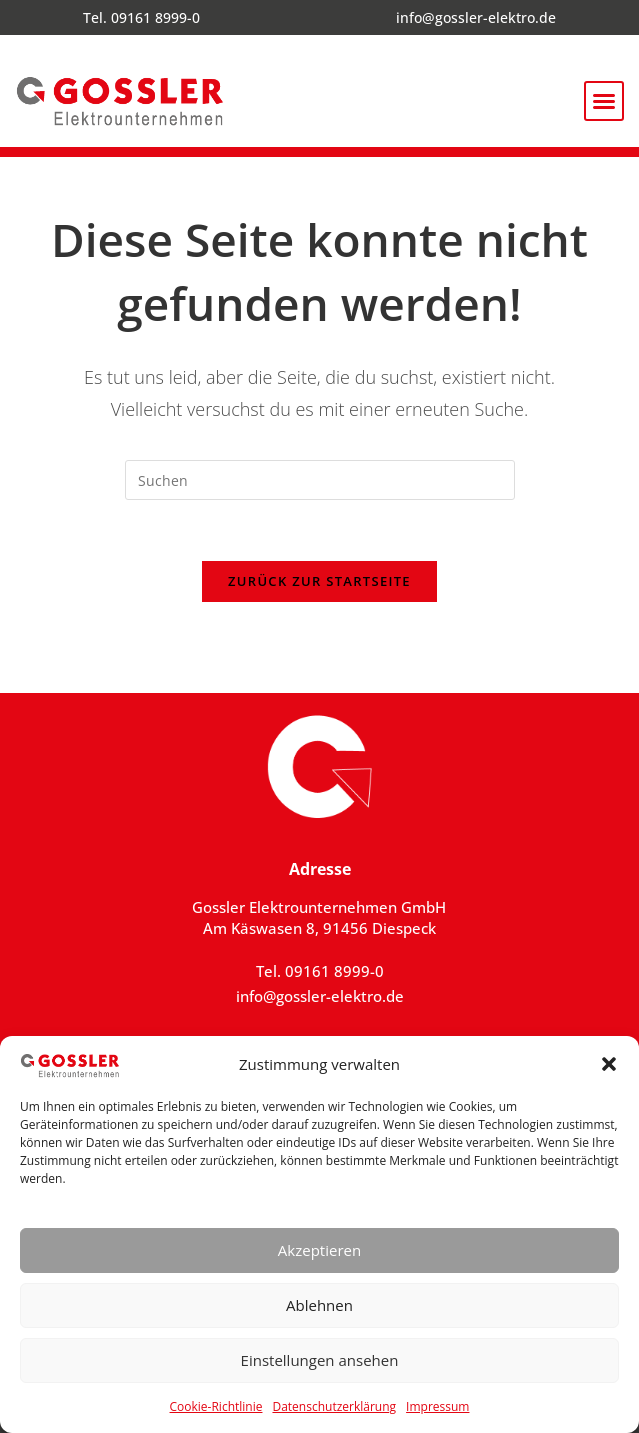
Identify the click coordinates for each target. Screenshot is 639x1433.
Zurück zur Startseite (319, 581)
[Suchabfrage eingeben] (320, 480)
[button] (609, 1064)
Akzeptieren (319, 1250)
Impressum (437, 1406)
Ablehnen (319, 1305)
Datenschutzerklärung (334, 1406)
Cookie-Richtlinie (216, 1406)
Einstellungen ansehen (320, 1360)
